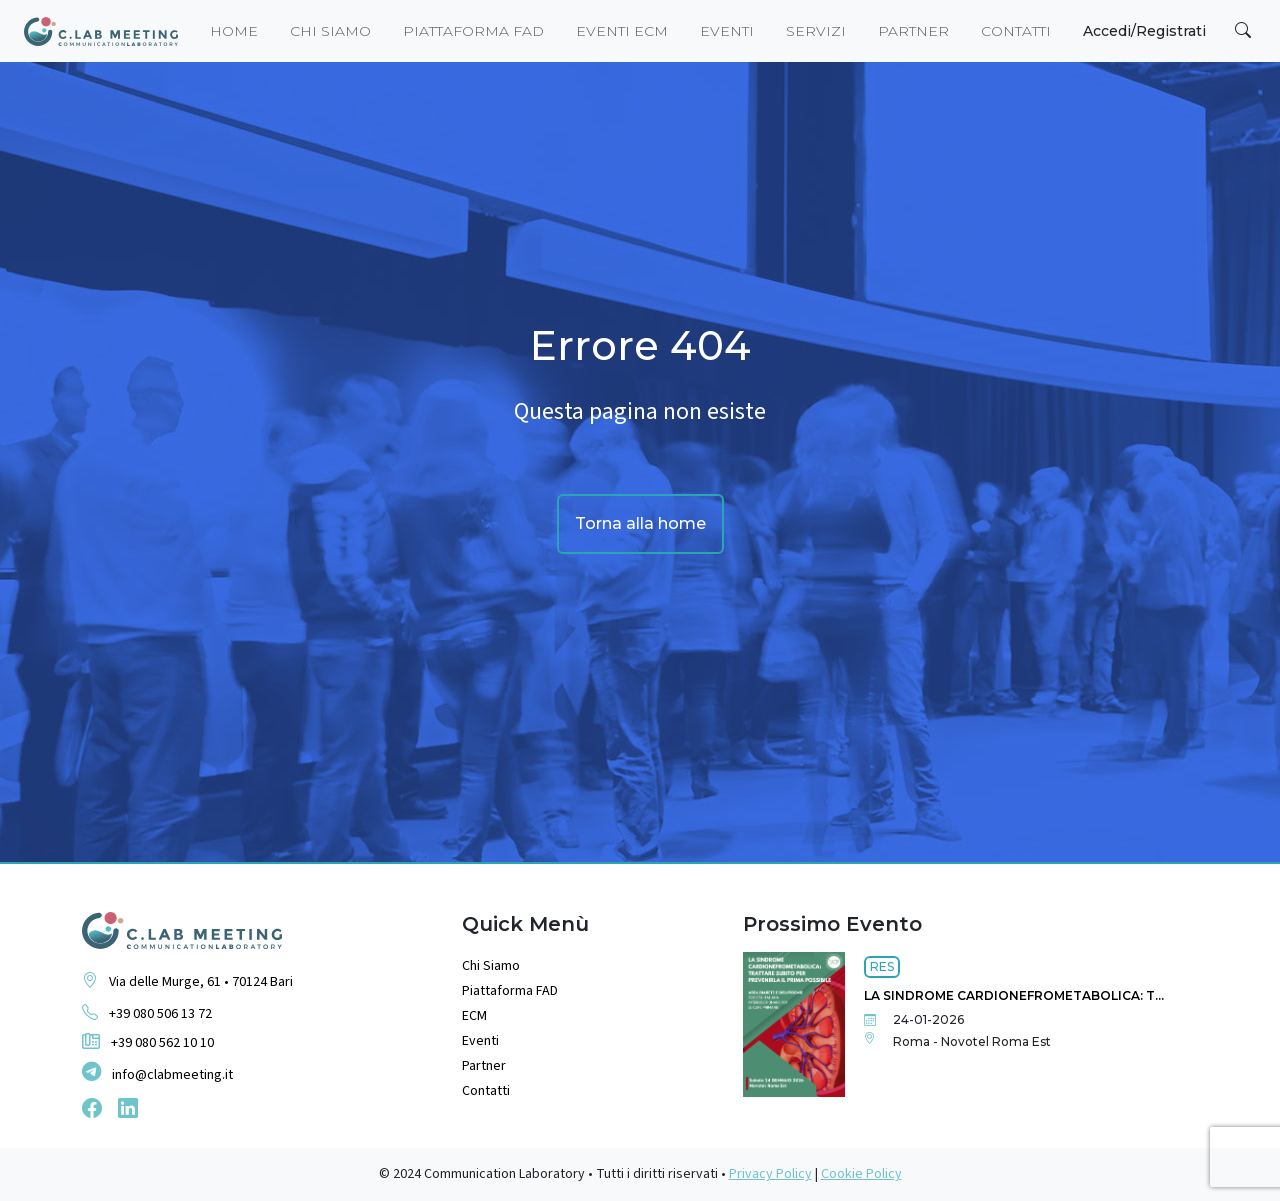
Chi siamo (330, 31)
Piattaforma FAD (510, 991)
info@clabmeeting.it (157, 1073)
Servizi (816, 31)
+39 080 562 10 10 (148, 1043)
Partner (913, 31)
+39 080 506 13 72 (147, 1013)
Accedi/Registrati (1144, 31)
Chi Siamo (491, 966)
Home (234, 31)
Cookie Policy (861, 1174)
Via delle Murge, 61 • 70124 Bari (187, 981)
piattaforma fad (473, 31)
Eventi (480, 1041)
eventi (727, 31)
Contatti (1016, 31)
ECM (474, 1016)
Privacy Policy (770, 1174)
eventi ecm (622, 31)
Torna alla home (640, 523)
